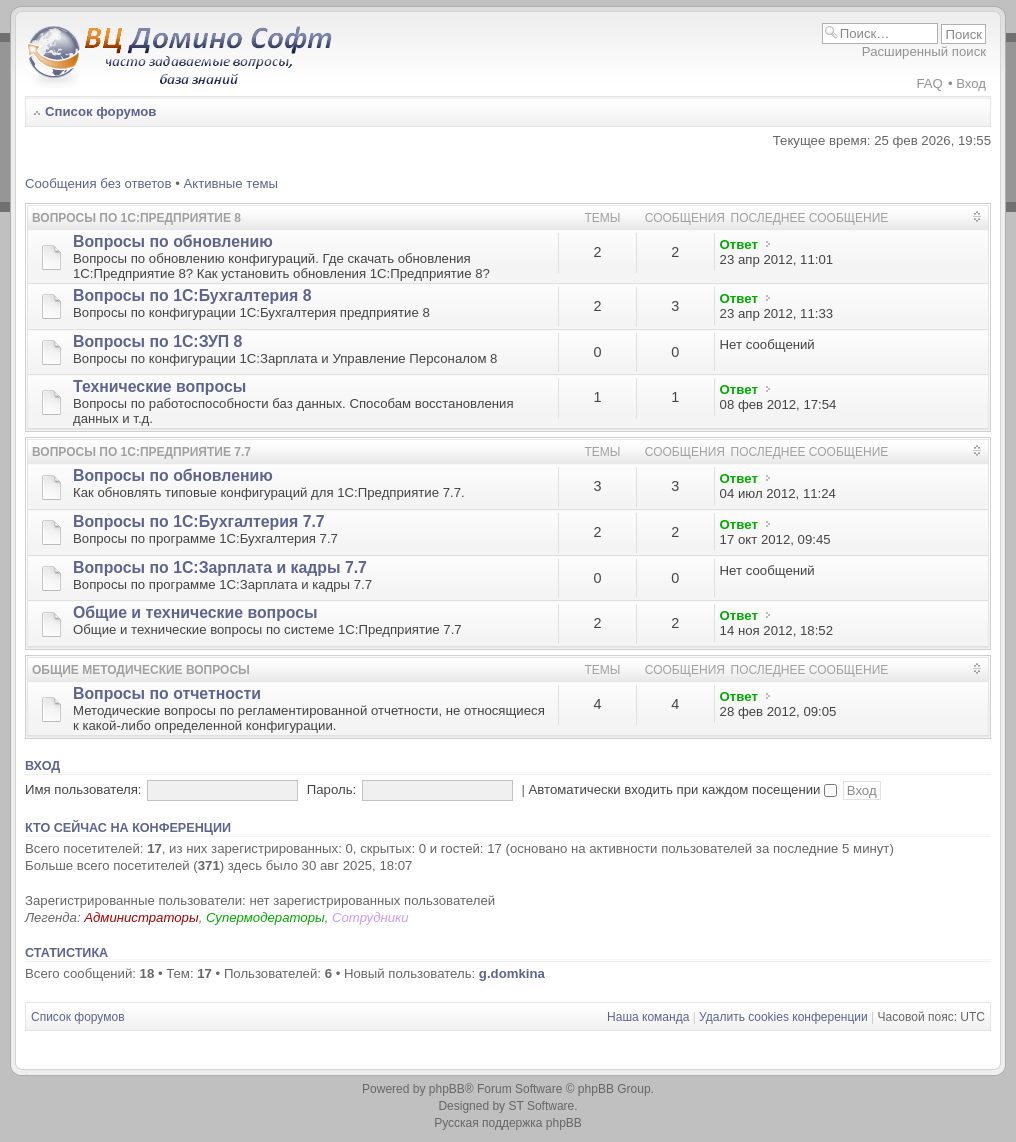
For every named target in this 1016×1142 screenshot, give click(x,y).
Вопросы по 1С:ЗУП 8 (157, 341)
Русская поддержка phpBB (508, 1123)
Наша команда (648, 1017)
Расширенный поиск (924, 51)
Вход (971, 83)
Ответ (739, 244)
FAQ (929, 83)
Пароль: (331, 789)
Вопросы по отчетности (167, 693)
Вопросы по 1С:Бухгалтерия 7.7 (199, 521)
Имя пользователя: (83, 789)
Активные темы (230, 183)
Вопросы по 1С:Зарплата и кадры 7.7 (220, 567)
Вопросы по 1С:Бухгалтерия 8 (192, 295)
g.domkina (512, 973)
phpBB (447, 1089)
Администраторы (141, 917)
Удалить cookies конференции (783, 1017)
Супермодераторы (265, 917)
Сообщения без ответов (98, 183)
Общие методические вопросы (141, 670)
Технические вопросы (159, 386)
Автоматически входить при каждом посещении (683, 789)
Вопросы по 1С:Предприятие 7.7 (141, 452)
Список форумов (100, 111)
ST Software (541, 1106)
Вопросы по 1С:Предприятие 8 (136, 218)
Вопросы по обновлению (173, 241)
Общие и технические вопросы (195, 612)
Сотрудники (370, 917)
